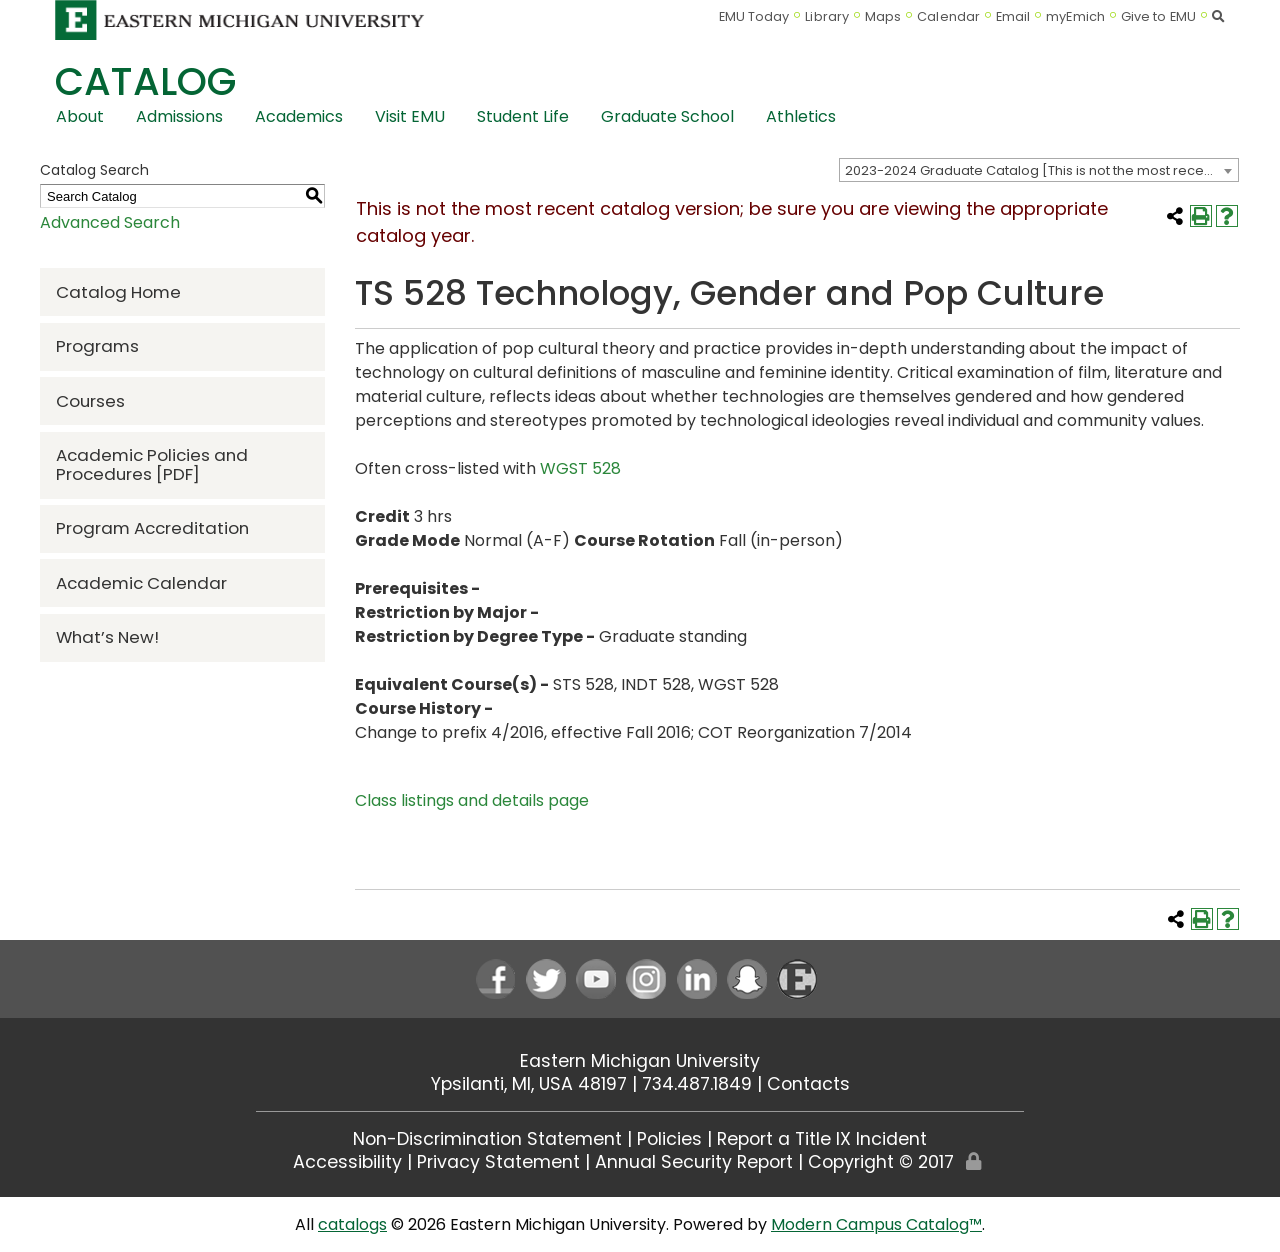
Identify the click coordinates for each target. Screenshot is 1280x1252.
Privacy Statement (498, 1162)
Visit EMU (410, 116)
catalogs (352, 1224)
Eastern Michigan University (640, 1061)
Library (827, 16)
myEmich (1075, 16)
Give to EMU (1158, 16)
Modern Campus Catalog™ (876, 1224)
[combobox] (1039, 170)
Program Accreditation (152, 528)
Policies (669, 1139)
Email (1013, 16)
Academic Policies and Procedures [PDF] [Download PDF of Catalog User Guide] (152, 464)
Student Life (523, 116)
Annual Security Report (694, 1162)
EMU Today (754, 16)
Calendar (948, 16)
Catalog (145, 81)
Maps (883, 16)
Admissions (179, 116)
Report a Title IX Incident (822, 1139)
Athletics (801, 116)
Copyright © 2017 (881, 1162)
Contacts (808, 1084)
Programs (97, 346)
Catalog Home (118, 292)
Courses (90, 401)
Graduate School (667, 116)
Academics (299, 116)
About (80, 116)
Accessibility (347, 1162)
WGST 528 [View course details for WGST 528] (580, 468)
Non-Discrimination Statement (487, 1139)
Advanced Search (110, 222)
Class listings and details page (472, 800)
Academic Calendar (141, 583)
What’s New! (107, 637)
